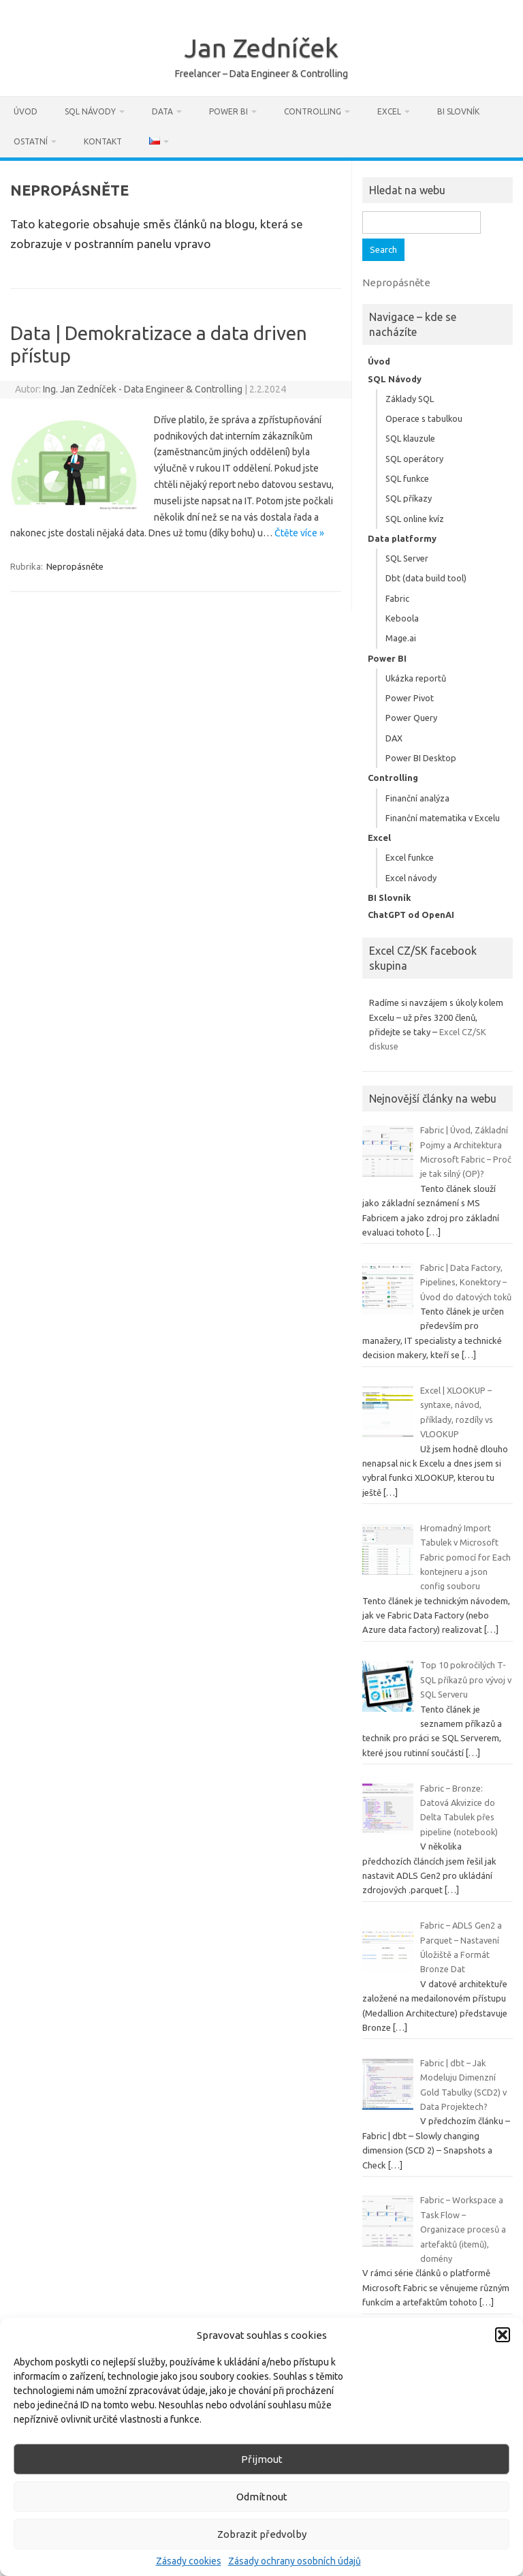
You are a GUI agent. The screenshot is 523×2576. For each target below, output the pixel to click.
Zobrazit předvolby (261, 2534)
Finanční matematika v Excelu (442, 818)
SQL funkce (407, 478)
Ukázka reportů (415, 678)
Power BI (228, 111)
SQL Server (406, 558)
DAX (393, 738)
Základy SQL (409, 398)
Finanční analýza (417, 798)
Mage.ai (400, 638)
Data (162, 111)
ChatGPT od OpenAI (411, 914)
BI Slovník (458, 111)
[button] (502, 2335)
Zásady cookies (188, 2561)
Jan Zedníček (261, 47)
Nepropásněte (75, 566)
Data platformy (402, 538)
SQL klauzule (410, 438)
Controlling (312, 111)
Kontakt (103, 141)
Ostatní (31, 141)
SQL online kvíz (414, 518)
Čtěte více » (299, 532)
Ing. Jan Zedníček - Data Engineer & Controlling (142, 389)
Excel (389, 111)
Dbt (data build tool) (425, 578)
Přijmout (262, 2459)
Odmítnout (261, 2496)
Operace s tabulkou (423, 418)
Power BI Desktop (420, 758)
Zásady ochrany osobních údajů (294, 2561)
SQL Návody (90, 111)
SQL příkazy (408, 498)
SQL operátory (414, 458)
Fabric (397, 598)
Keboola (402, 618)
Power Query (411, 717)
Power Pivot (409, 698)
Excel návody (411, 878)
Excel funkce (409, 857)
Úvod (25, 111)
